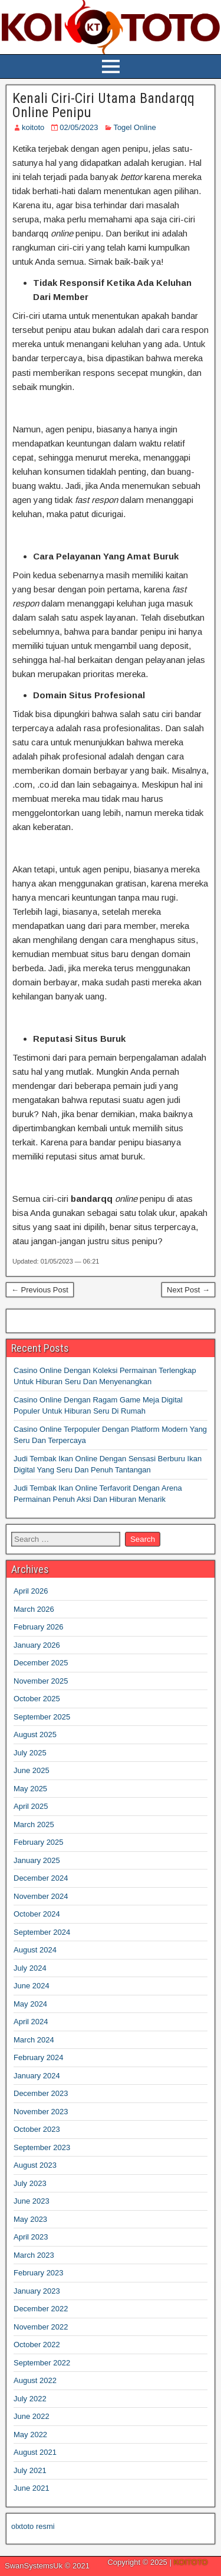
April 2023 (31, 2236)
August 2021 (35, 2452)
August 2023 (35, 2165)
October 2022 (37, 2344)
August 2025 (35, 1734)
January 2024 (37, 2075)
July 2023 (30, 2183)
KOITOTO (190, 2562)
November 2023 (41, 2111)
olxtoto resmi (33, 2526)
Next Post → (188, 1289)
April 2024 (31, 2021)
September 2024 (42, 1932)
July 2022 (30, 2398)
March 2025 (34, 1824)
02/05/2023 (79, 127)
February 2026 (39, 1626)
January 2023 (37, 2291)
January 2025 (37, 1860)
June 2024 (32, 1985)
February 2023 (39, 2272)
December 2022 (41, 2308)
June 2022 (32, 2416)
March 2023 (34, 2255)
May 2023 (30, 2219)
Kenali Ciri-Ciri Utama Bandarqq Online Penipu (103, 105)
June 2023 (32, 2201)
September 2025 (42, 1716)
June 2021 (32, 2488)
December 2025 (41, 1662)
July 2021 (30, 2470)
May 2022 (30, 2434)
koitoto (33, 127)
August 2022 (35, 2380)
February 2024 (39, 2057)
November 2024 (41, 1896)
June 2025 (32, 1770)
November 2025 (41, 1681)
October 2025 (37, 1698)
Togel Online (134, 127)
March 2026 (34, 1609)
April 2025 (31, 1806)
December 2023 (41, 2093)
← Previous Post (39, 1289)
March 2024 (34, 2039)
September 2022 (42, 2362)
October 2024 (37, 1913)
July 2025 (30, 1752)
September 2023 (42, 2147)
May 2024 (30, 2004)
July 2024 (30, 1968)
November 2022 (41, 2326)
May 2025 (30, 1788)
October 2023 (37, 2129)
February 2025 (39, 1842)
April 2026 (31, 1591)
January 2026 (37, 1645)
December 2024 (41, 1878)
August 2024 (35, 1949)
